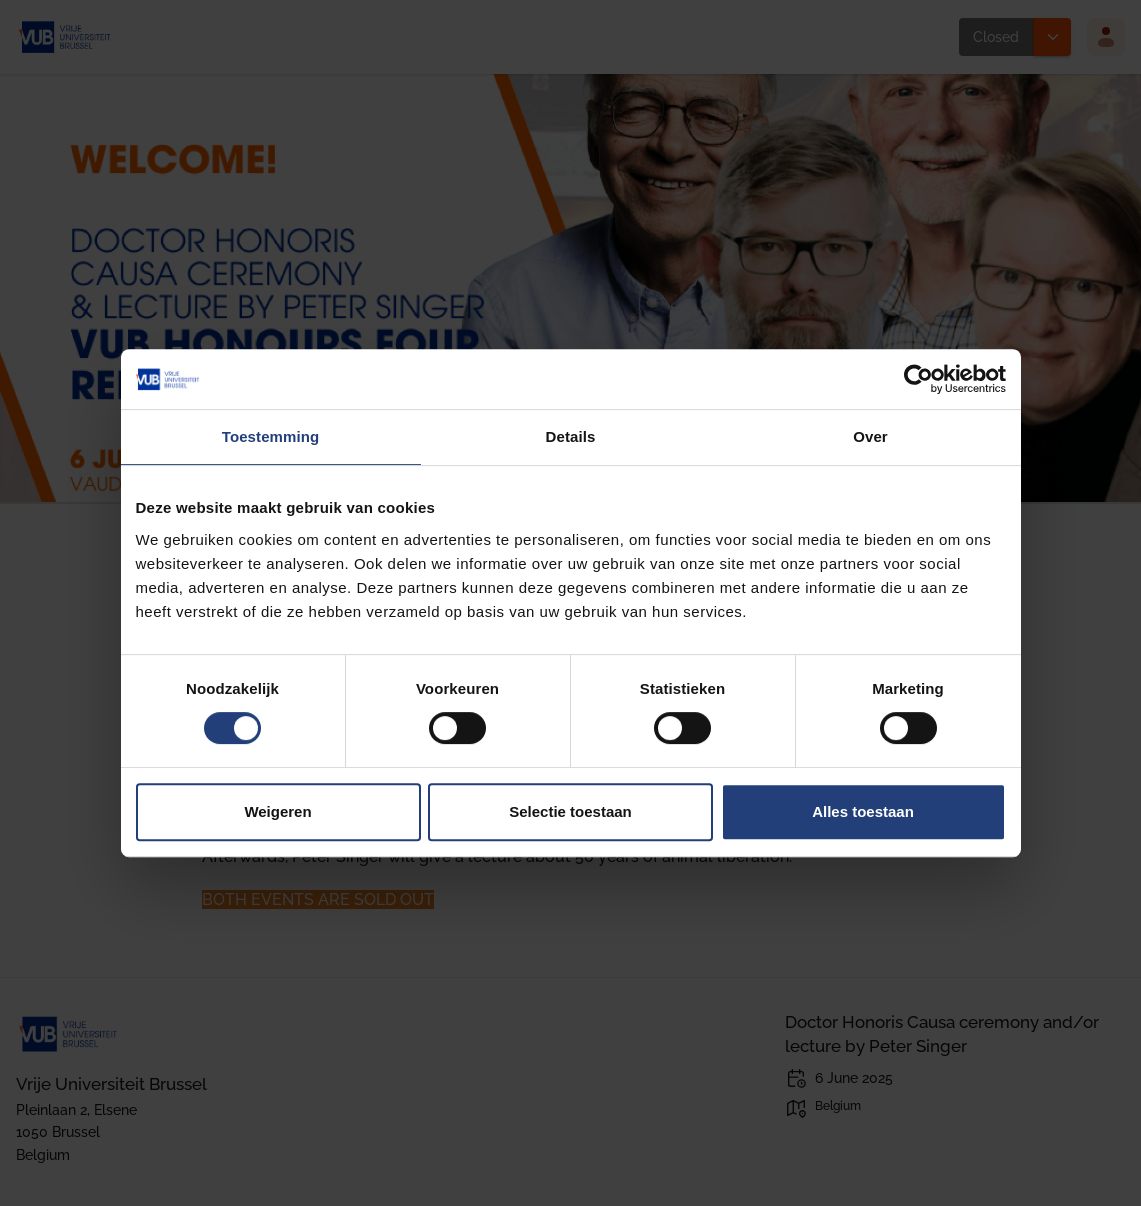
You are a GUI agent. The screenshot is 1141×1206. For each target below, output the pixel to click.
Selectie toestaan (570, 811)
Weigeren (277, 811)
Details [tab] (571, 436)
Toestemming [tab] (271, 436)
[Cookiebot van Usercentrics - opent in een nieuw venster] (918, 379)
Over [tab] (870, 436)
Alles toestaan (863, 811)
